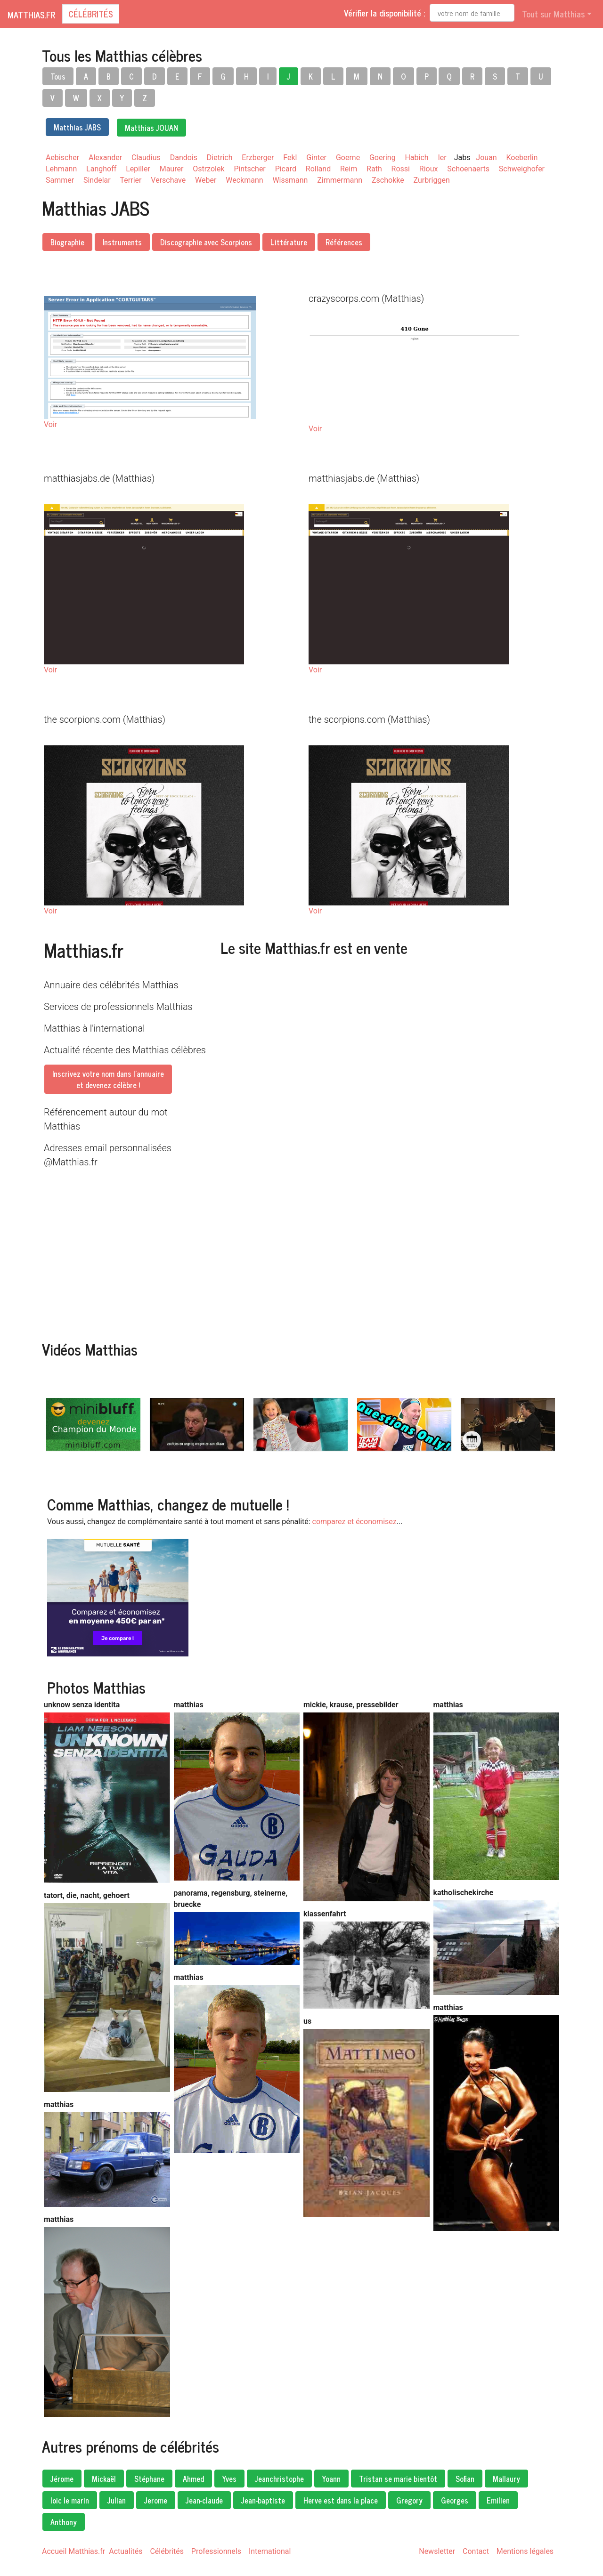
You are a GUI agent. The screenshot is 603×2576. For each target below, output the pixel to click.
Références (344, 242)
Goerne (348, 157)
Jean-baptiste (263, 2500)
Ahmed (193, 2478)
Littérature (288, 242)
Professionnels (216, 2551)
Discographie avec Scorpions (206, 242)
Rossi (401, 168)
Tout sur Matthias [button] (553, 14)
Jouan (486, 157)
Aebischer (62, 157)
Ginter (316, 157)
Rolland (318, 168)
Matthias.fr (31, 15)
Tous (57, 76)
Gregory (409, 2500)
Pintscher (249, 168)
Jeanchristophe (279, 2478)
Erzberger (257, 157)
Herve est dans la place (340, 2500)
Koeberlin (522, 157)
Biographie (67, 242)
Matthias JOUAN (151, 127)
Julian (116, 2500)
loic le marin (69, 2500)
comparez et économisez (354, 1521)
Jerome (155, 2500)
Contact (476, 2551)
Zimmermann (339, 180)
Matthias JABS (77, 127)
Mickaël (104, 2478)
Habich (416, 157)
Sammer (60, 180)
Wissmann (290, 180)
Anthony (63, 2522)
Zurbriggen (432, 180)
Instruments (122, 242)
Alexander (105, 157)
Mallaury (506, 2478)
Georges (454, 2500)
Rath (374, 168)
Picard (285, 168)
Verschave (168, 180)
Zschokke (388, 180)
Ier (442, 157)
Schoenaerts (468, 168)
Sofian (465, 2478)
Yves (229, 2478)
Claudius (146, 157)
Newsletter (437, 2551)
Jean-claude (204, 2500)
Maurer (171, 168)
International (270, 2551)
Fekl (290, 157)
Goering (382, 157)
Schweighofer (521, 168)
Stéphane (149, 2478)
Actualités (125, 2551)
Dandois (183, 157)
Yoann (331, 2478)
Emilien (498, 2500)
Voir (50, 424)
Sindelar (97, 180)
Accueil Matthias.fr (73, 2551)
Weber (205, 180)
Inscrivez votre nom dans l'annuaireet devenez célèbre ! (108, 1079)
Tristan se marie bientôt (398, 2478)
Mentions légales (525, 2551)
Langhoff (101, 168)
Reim (348, 168)
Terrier (131, 180)
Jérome (61, 2478)
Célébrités (90, 14)
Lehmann (61, 168)
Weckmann (244, 180)
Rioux (429, 168)
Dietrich (219, 157)
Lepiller (138, 168)
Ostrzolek (208, 168)
